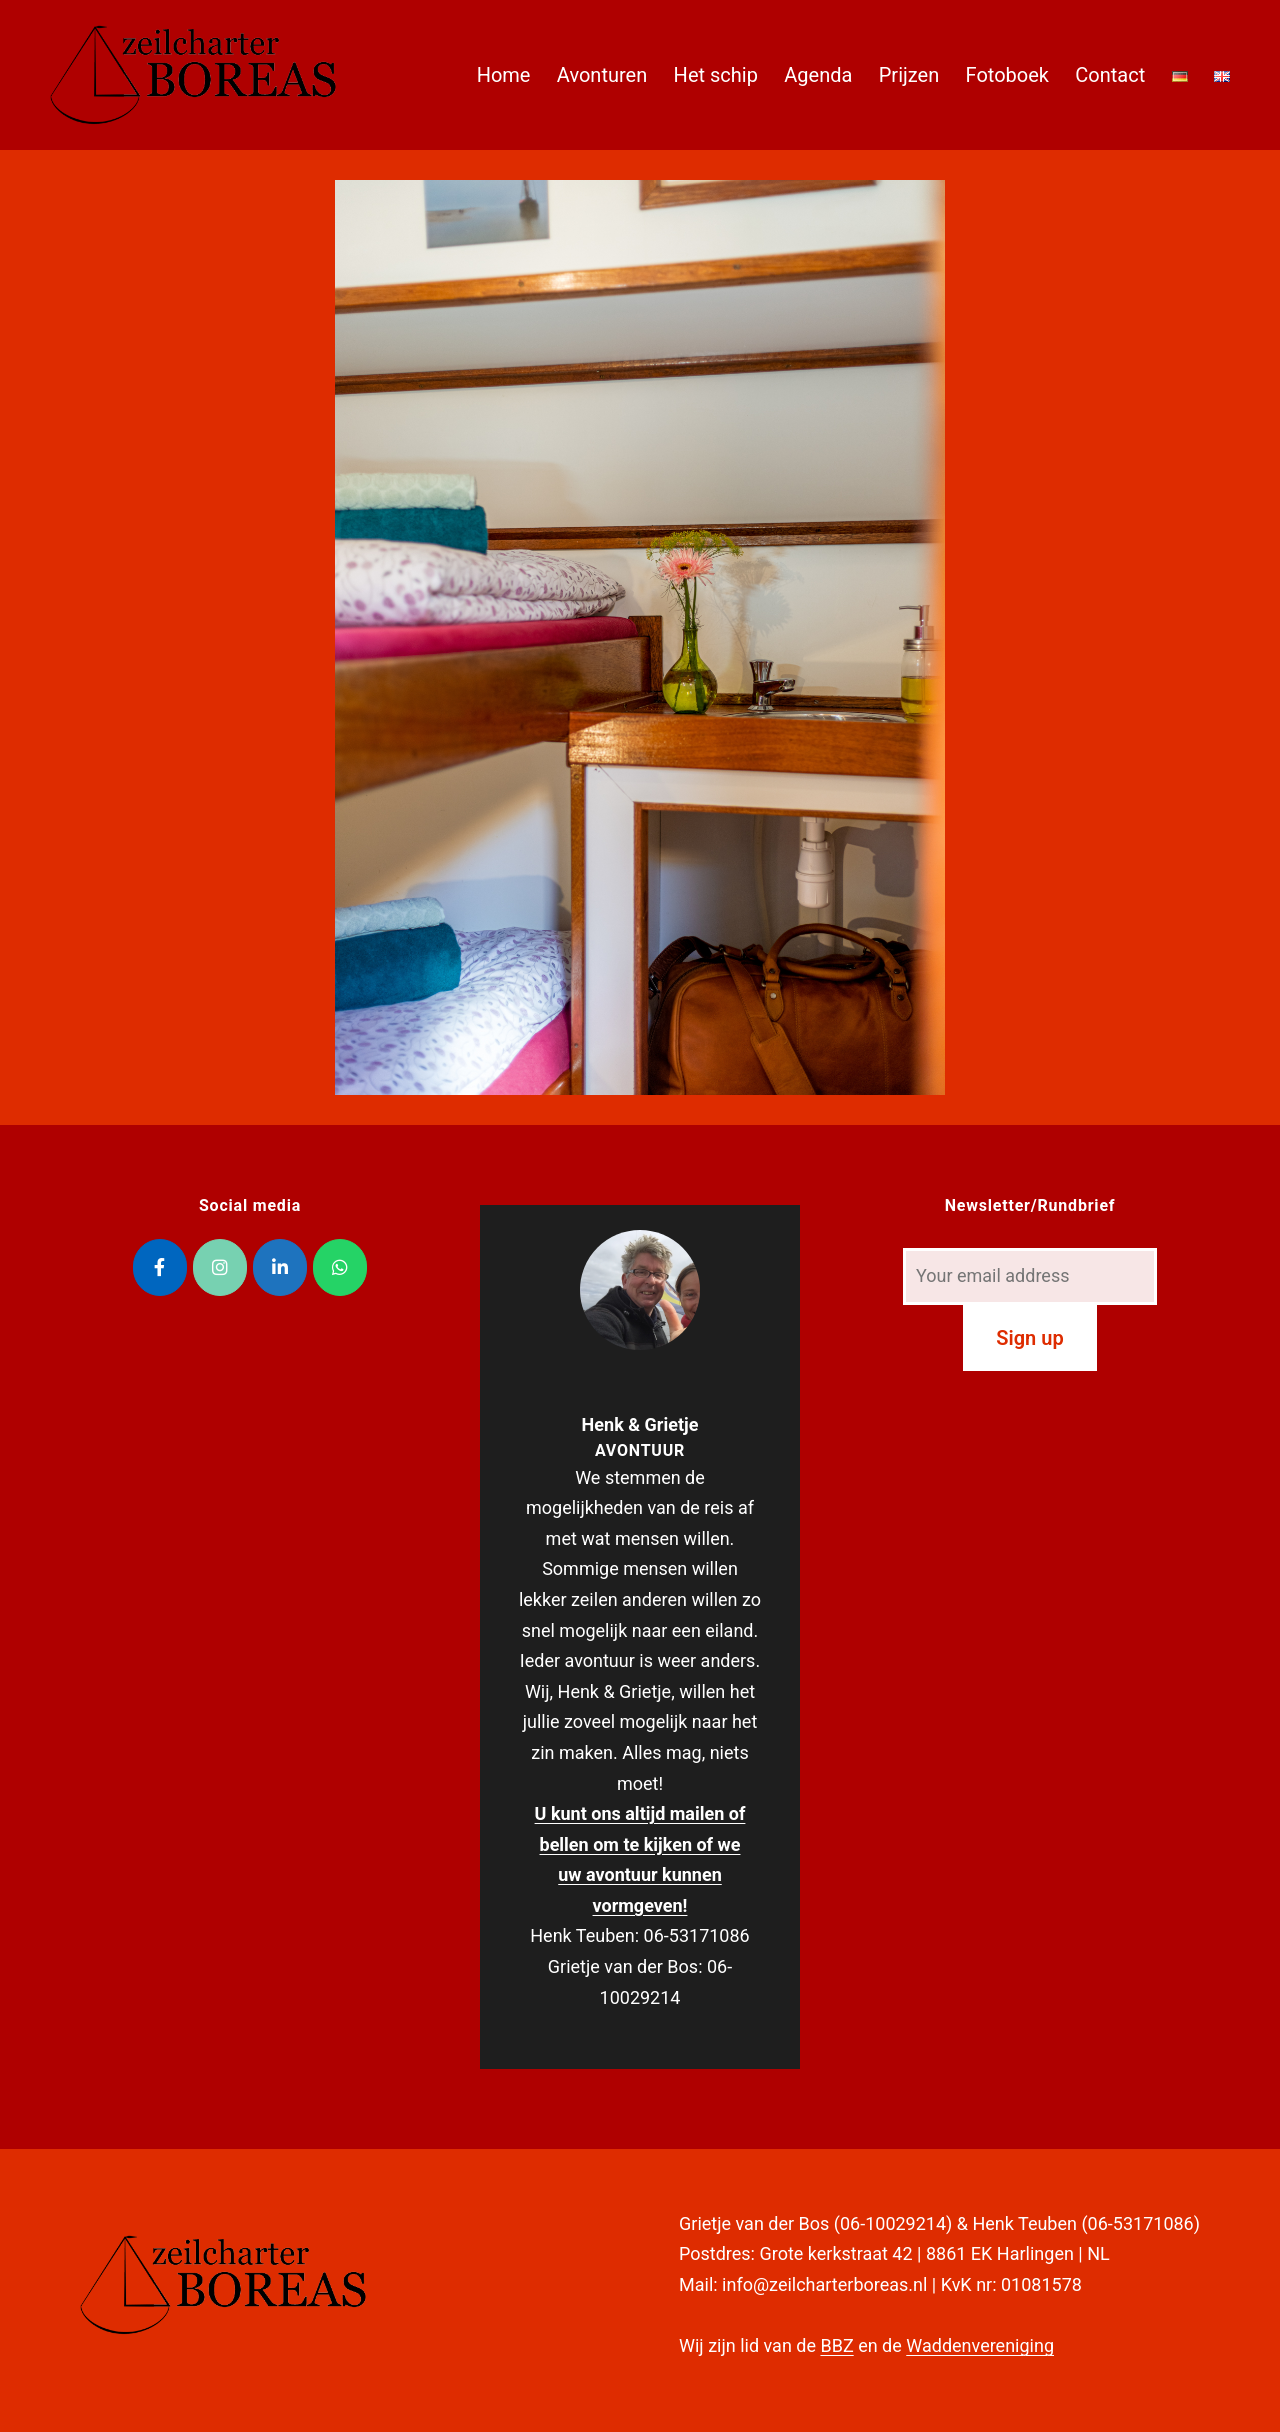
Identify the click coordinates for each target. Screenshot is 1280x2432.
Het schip (716, 75)
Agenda (818, 75)
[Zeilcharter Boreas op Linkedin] (280, 1267)
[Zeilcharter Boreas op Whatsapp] (340, 1267)
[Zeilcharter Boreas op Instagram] (220, 1267)
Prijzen (909, 75)
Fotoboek (1007, 75)
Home (504, 75)
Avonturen (602, 75)
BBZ (836, 2345)
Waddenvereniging (980, 2345)
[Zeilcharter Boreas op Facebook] (160, 1267)
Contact (1110, 75)
